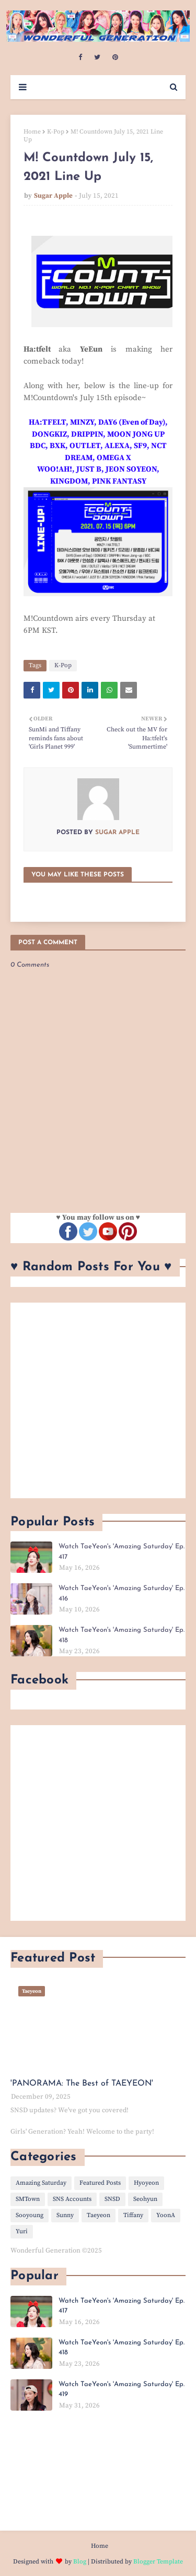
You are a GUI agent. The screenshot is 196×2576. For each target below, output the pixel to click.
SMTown (28, 2199)
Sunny (65, 2215)
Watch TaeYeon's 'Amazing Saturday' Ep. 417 (122, 1551)
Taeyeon (98, 2215)
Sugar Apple (53, 195)
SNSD (112, 2199)
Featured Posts (100, 2183)
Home (32, 132)
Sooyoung (29, 2215)
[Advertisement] (98, 1400)
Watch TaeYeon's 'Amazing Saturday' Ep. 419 (122, 2389)
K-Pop (55, 132)
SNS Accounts (72, 2199)
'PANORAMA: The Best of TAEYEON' (81, 2083)
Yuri (22, 2231)
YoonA (165, 2215)
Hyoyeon (146, 2183)
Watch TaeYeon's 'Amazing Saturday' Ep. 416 (122, 1593)
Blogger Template (158, 2562)
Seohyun (145, 2199)
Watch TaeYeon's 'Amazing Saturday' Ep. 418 (122, 1635)
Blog (79, 2562)
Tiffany (133, 2215)
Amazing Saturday (41, 2183)
